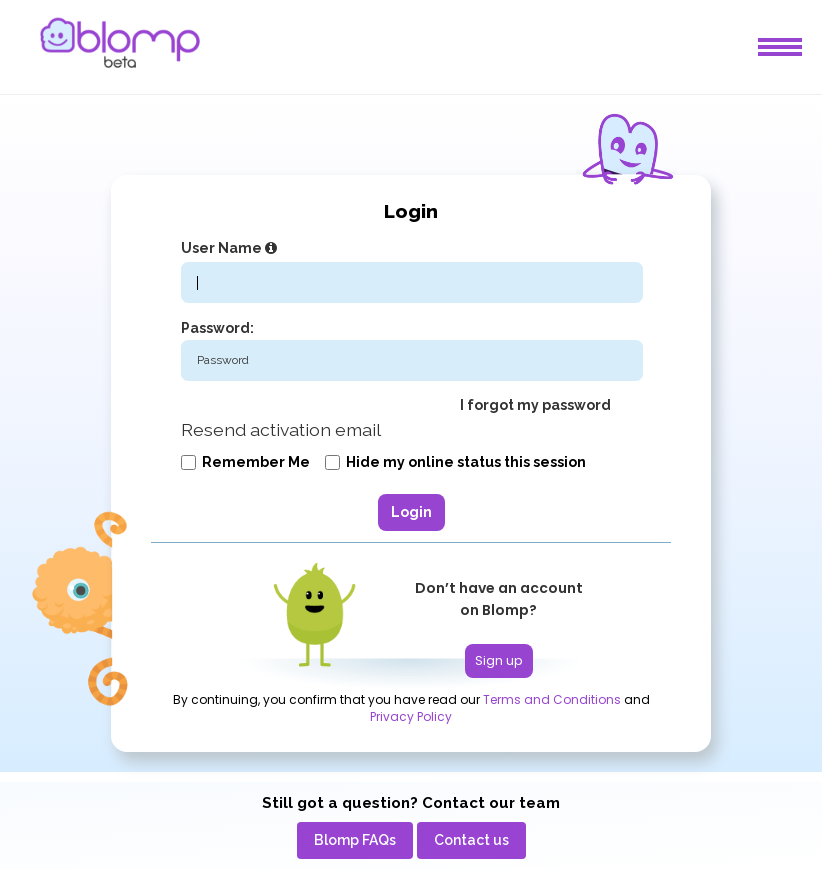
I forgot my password (535, 405)
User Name (231, 248)
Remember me (245, 462)
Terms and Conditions (552, 700)
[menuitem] (355, 840)
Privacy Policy (411, 717)
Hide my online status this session (455, 462)
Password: (217, 328)
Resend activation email (281, 429)
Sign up (499, 660)
